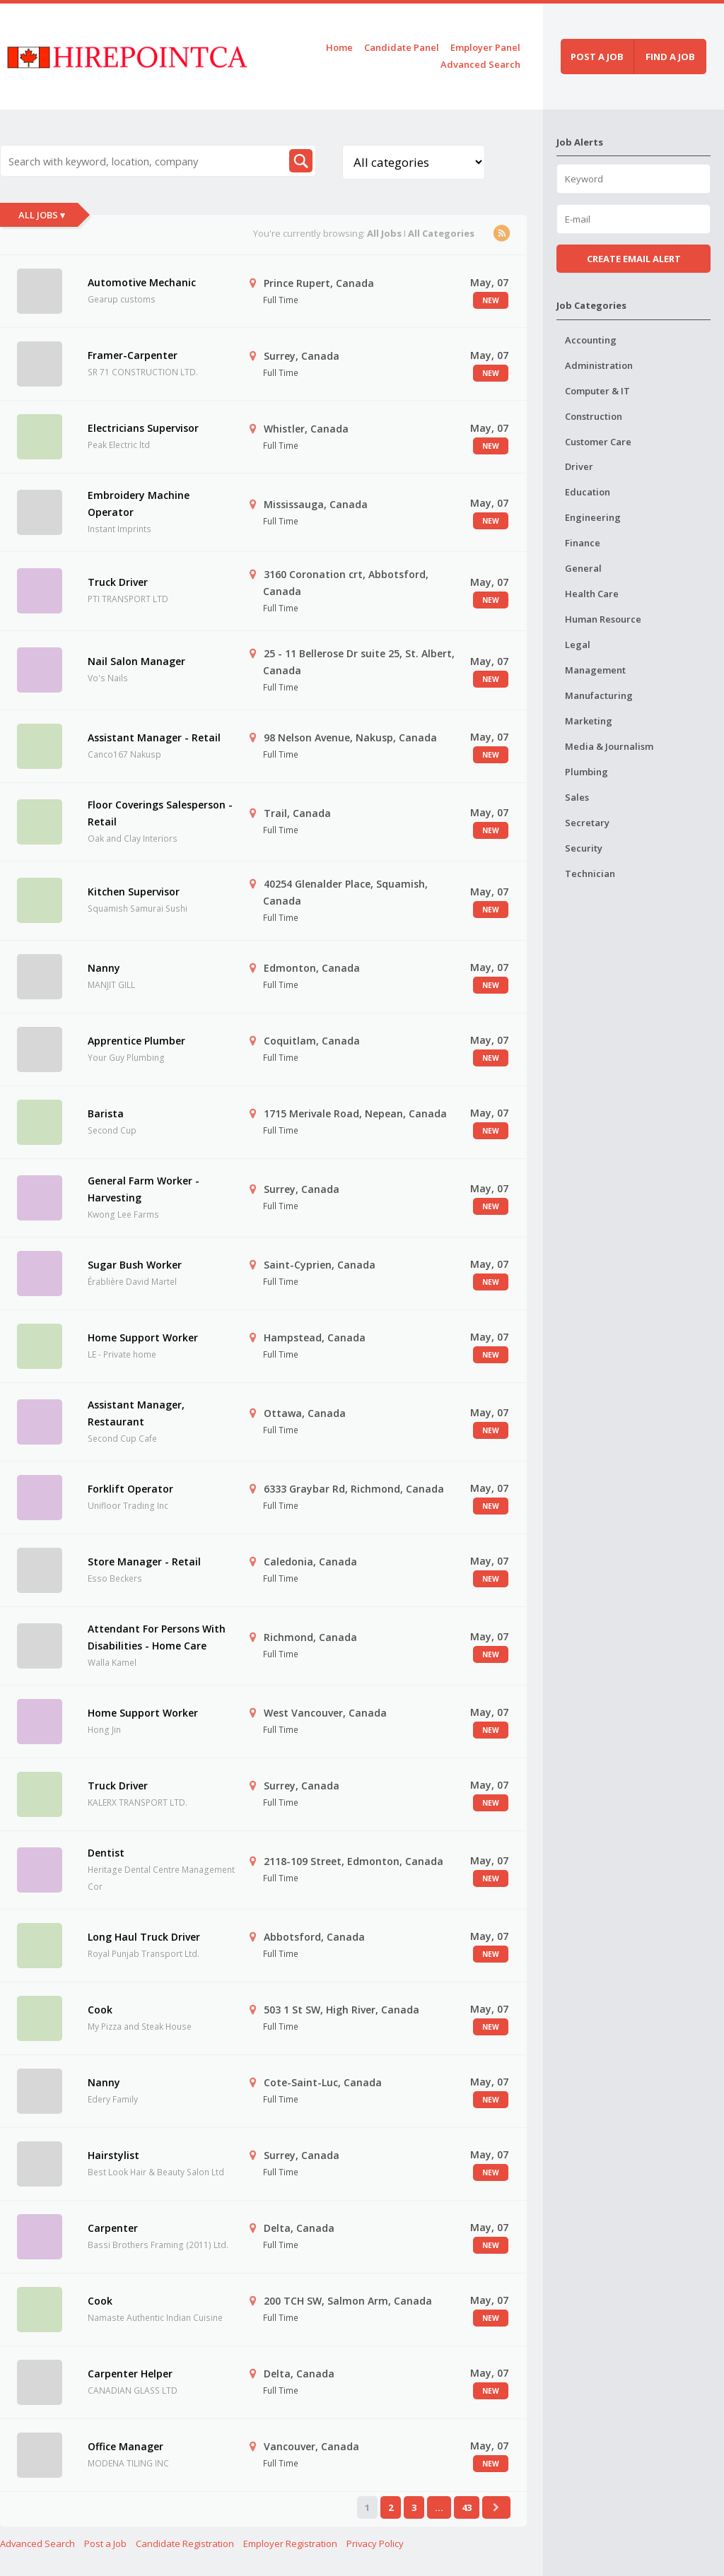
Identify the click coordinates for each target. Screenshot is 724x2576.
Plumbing (586, 771)
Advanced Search (480, 64)
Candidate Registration (185, 2543)
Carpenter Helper (130, 2373)
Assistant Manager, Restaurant (136, 1413)
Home (339, 47)
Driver (579, 466)
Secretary (587, 822)
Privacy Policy (375, 2543)
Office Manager (125, 2446)
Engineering (593, 517)
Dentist (106, 1852)
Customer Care (598, 441)
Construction (593, 416)
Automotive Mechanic (142, 282)
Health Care (592, 593)
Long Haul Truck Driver (144, 1936)
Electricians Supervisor (143, 428)
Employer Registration (290, 2543)
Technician (590, 873)
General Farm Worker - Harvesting (143, 1189)
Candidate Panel (401, 47)
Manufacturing (599, 695)
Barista (106, 1113)
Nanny (104, 968)
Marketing (588, 720)
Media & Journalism (609, 746)
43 (467, 2507)
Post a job (597, 56)
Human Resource (603, 619)
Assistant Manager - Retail (154, 737)
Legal (577, 644)
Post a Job (105, 2543)
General (583, 568)
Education (587, 492)
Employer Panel (485, 47)
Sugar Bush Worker (135, 1264)
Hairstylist (113, 2155)
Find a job (670, 56)
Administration (599, 365)
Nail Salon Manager (136, 661)
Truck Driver (118, 582)
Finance (582, 542)
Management (595, 670)
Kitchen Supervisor (134, 891)
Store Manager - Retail (144, 1561)
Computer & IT (597, 390)
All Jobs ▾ (41, 214)
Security (583, 848)
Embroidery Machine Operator (138, 503)
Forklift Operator (130, 1488)
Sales (577, 797)
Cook (100, 2009)
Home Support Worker (143, 1337)
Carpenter (113, 2228)
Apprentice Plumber (136, 1040)
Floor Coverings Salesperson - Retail (160, 813)
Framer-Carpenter (132, 355)
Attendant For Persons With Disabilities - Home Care (157, 1637)
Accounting (591, 340)
